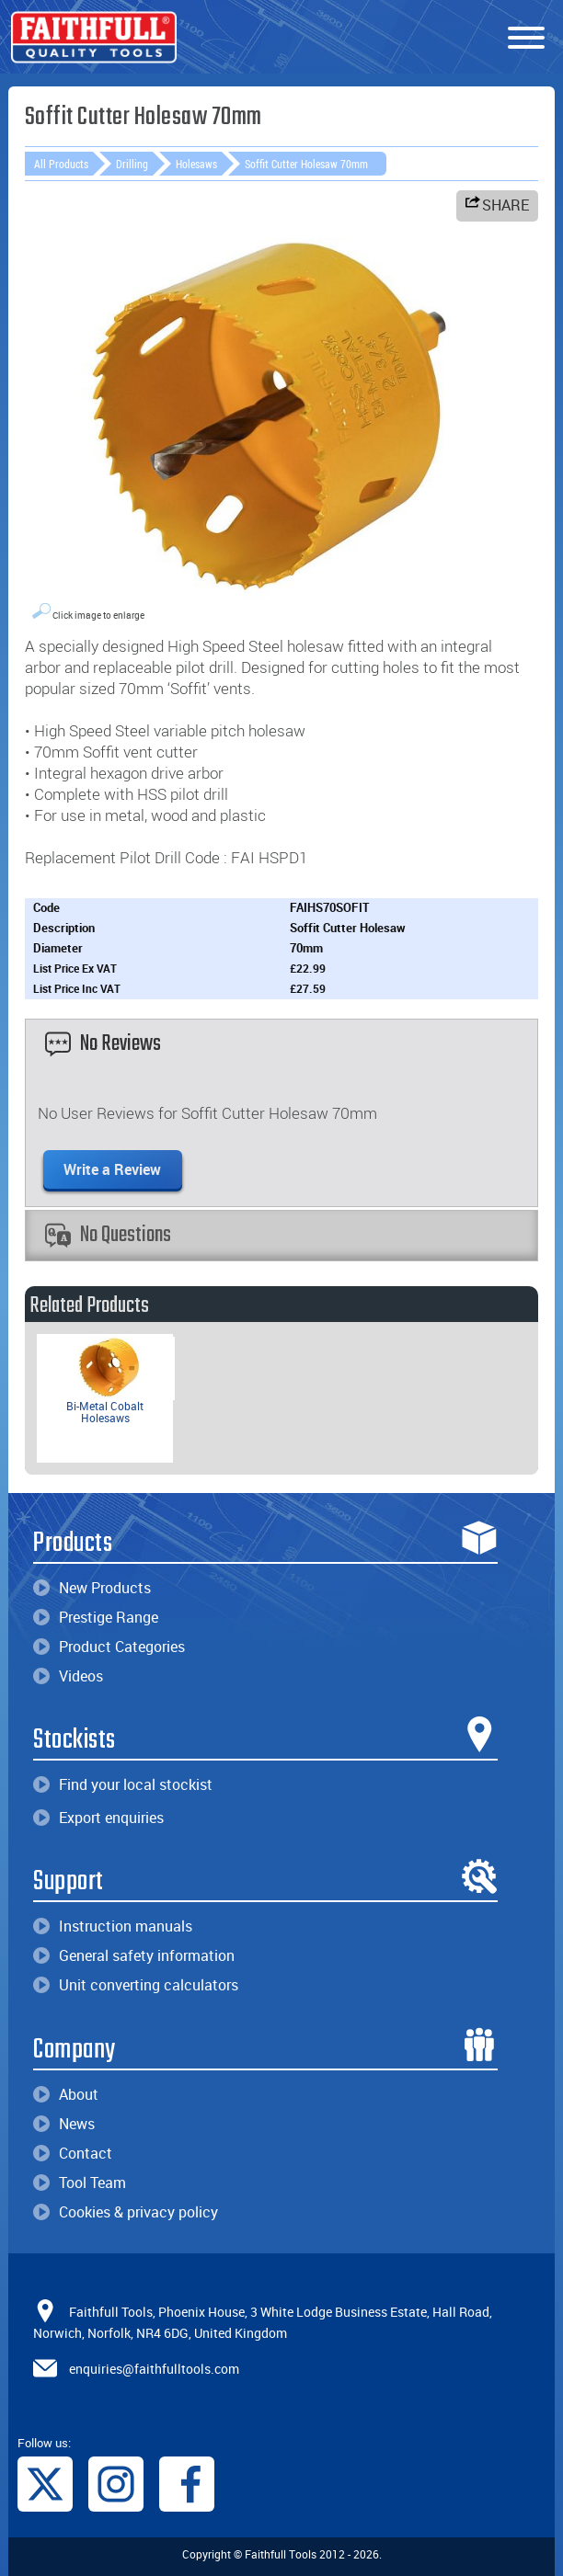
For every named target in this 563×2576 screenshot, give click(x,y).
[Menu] (526, 38)
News (64, 2124)
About (65, 2094)
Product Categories (109, 1646)
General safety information (134, 1955)
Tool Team (79, 2182)
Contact (72, 2153)
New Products (92, 1588)
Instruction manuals (112, 1926)
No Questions (108, 1235)
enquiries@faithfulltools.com (154, 2368)
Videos (68, 1676)
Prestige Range (95, 1617)
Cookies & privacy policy (125, 2212)
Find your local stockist (123, 1784)
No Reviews (103, 1044)
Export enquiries (98, 1817)
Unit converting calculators (135, 1985)
